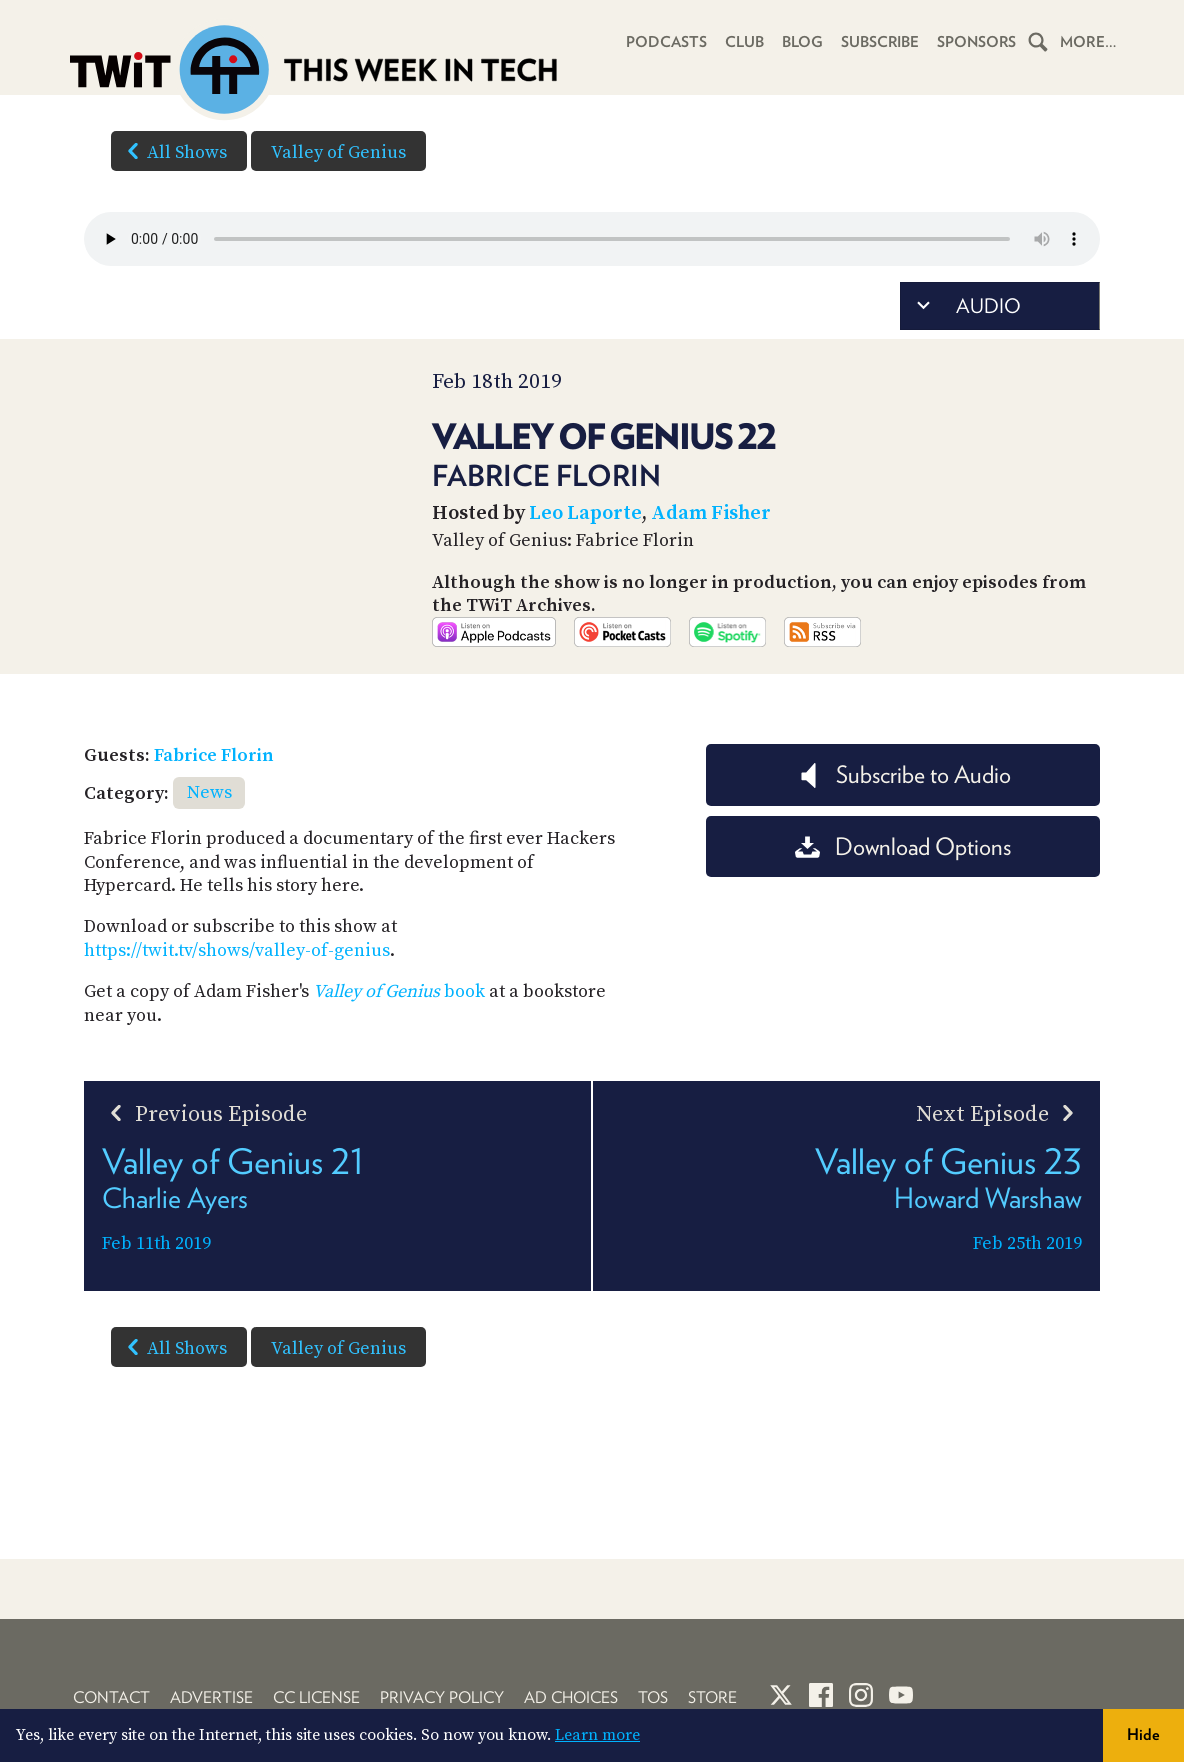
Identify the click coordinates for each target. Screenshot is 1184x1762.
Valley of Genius (338, 152)
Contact (111, 1698)
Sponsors (976, 42)
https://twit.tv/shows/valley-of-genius (237, 1001)
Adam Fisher (711, 513)
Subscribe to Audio (903, 826)
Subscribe (878, 42)
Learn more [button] (597, 1735)
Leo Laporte (585, 513)
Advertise (211, 1698)
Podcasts (664, 42)
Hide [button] (1143, 1734)
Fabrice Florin (214, 807)
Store (712, 1698)
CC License (316, 1698)
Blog (800, 42)
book (399, 1043)
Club (742, 42)
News (209, 844)
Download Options (903, 897)
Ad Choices (571, 1698)
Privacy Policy (442, 1698)
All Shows (173, 151)
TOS (653, 1698)
